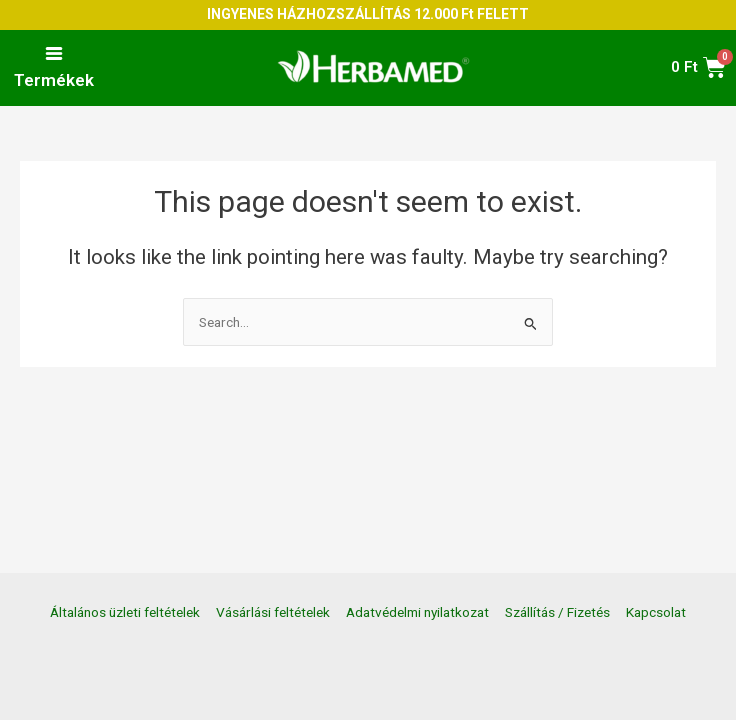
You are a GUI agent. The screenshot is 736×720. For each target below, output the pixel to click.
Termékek (54, 80)
